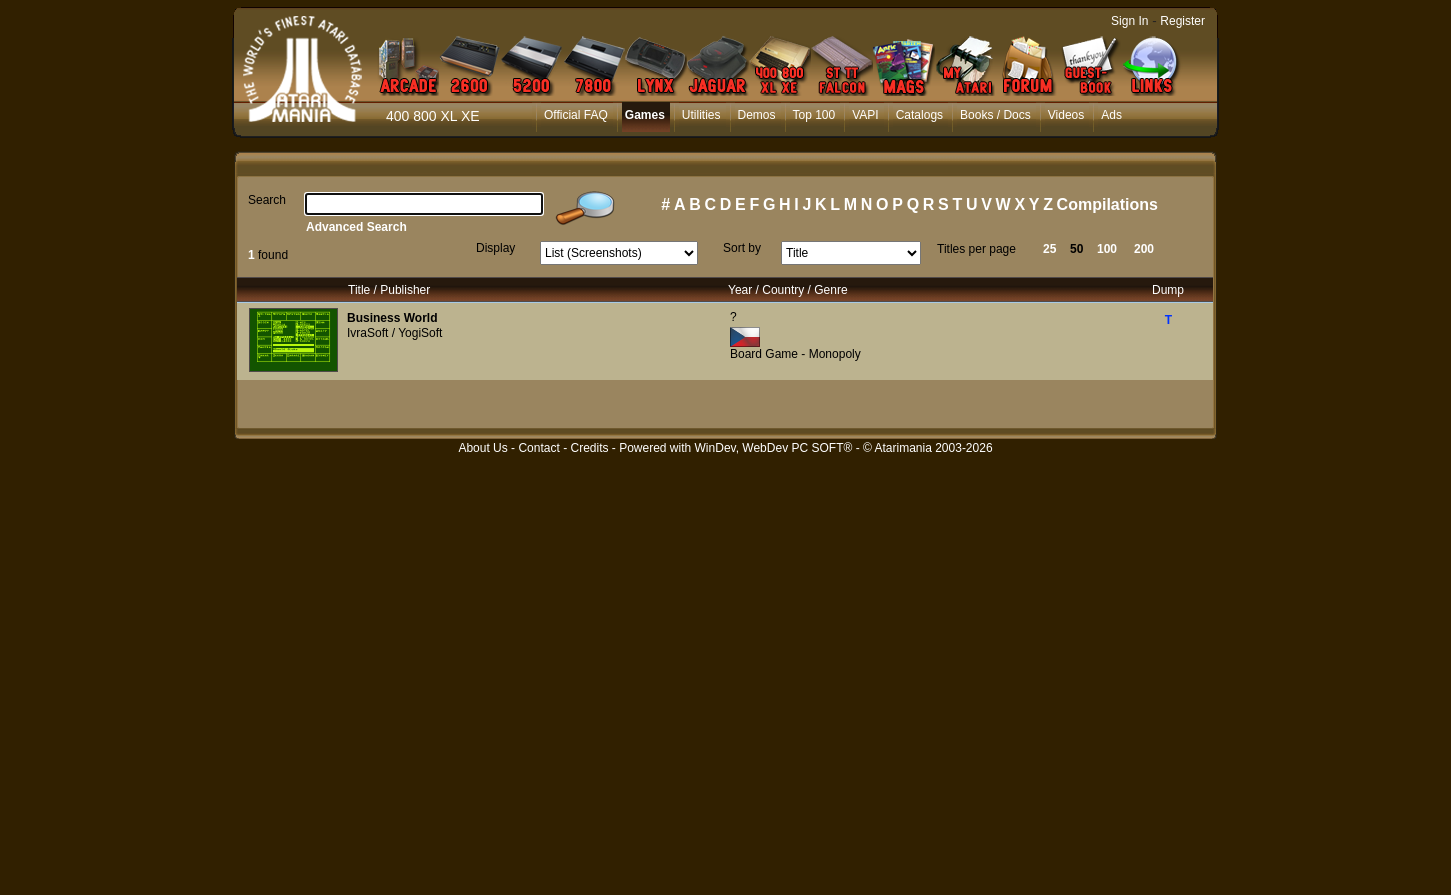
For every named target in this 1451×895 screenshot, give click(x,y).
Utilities (701, 115)
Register (1182, 21)
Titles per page (976, 249)
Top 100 (814, 115)
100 (1107, 249)
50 (1076, 249)
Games (645, 115)
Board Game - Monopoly (795, 354)
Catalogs (919, 115)
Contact (538, 448)
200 (1144, 249)
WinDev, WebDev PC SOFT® (774, 448)
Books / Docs (995, 115)
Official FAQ (576, 115)
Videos (1066, 115)
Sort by (742, 248)
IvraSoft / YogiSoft (394, 333)
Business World (392, 318)
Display (495, 248)
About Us (482, 448)
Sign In (1129, 21)
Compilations (1107, 204)
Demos (757, 115)
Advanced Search (356, 227)
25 (1049, 249)
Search (267, 200)
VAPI (865, 115)
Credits (589, 448)
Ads (1111, 115)
